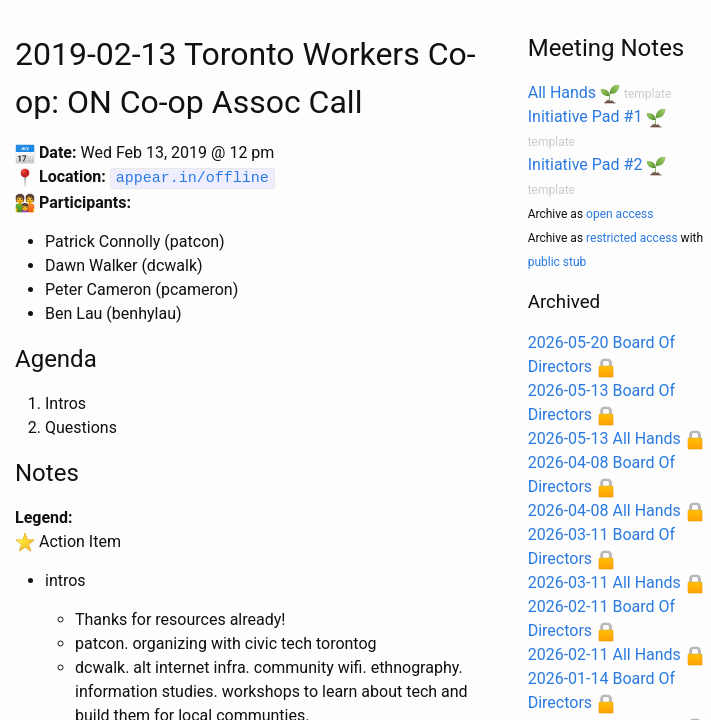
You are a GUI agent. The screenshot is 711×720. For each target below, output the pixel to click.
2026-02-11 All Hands (604, 654)
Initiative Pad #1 (585, 116)
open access (619, 214)
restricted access (632, 238)
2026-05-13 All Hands (604, 438)
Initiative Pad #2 (585, 164)
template (647, 94)
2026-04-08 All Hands (604, 510)
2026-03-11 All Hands (604, 582)
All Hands (562, 92)
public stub (557, 262)
